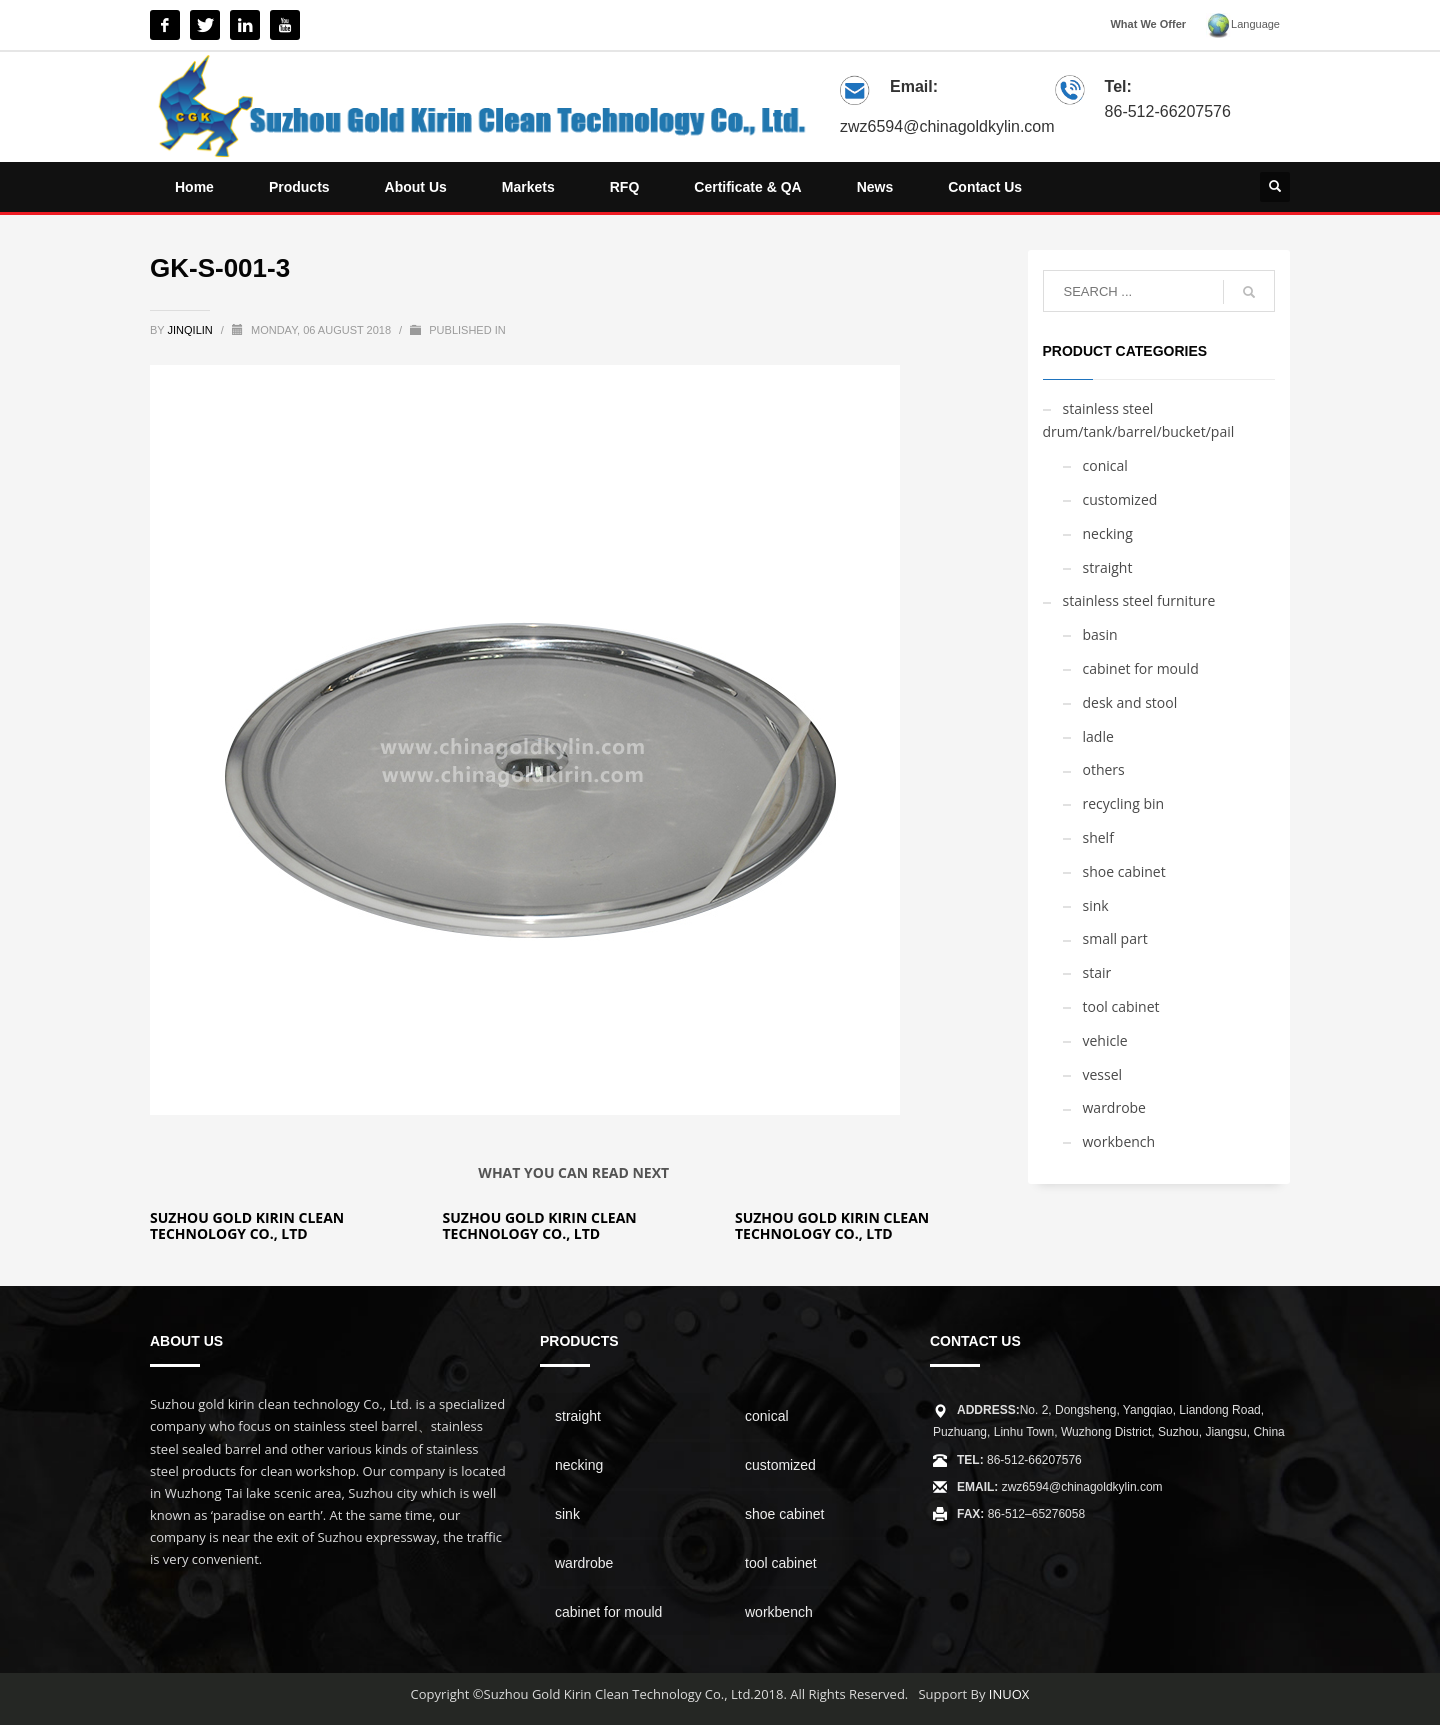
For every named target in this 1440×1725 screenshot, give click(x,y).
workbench (1119, 1141)
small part (1115, 938)
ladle (1098, 736)
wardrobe (1115, 1107)
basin (1100, 634)
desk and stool (1130, 702)
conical (1105, 465)
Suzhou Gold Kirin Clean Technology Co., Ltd (247, 1225)
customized (1120, 499)
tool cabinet (1121, 1006)
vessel (1103, 1074)
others (1104, 769)
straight (1108, 567)
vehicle (1105, 1040)
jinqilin (192, 330)
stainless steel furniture (1139, 600)
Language (1243, 25)
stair (1097, 972)
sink (1096, 905)
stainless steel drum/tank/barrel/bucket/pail (1139, 420)
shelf (1098, 837)
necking (1108, 533)
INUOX (1009, 1694)
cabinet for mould (1141, 668)
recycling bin (1124, 803)
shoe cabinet (1124, 871)
